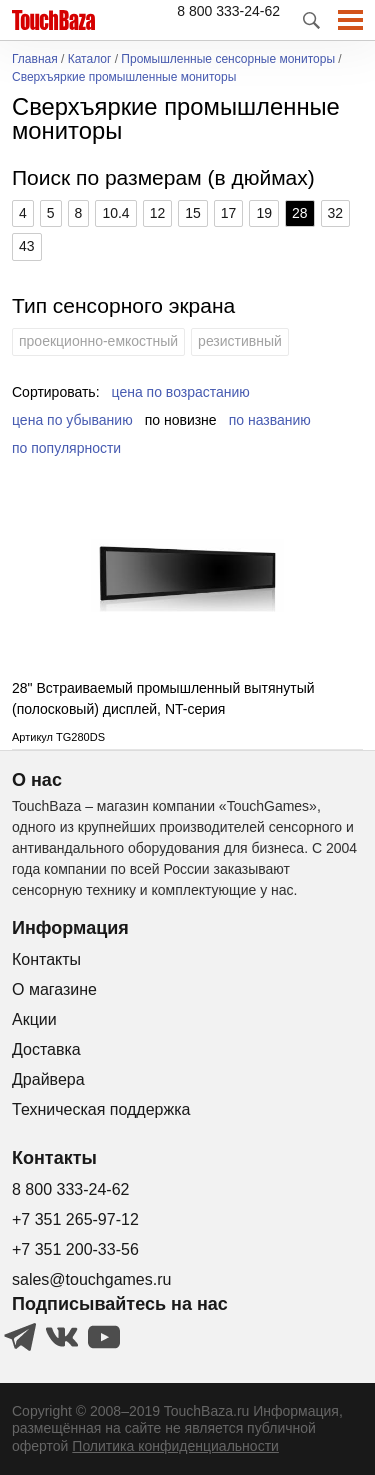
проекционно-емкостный (98, 341)
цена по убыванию (72, 420)
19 (264, 213)
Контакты (46, 959)
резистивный (240, 341)
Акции (34, 1019)
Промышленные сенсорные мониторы (228, 59)
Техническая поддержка (101, 1109)
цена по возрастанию (181, 392)
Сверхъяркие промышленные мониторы (124, 77)
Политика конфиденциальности (175, 1446)
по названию (270, 420)
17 (229, 213)
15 (193, 213)
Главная (35, 59)
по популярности (66, 448)
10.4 (115, 213)
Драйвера (48, 1079)
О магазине (54, 989)
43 (27, 246)
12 (158, 213)
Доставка (46, 1049)
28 (300, 213)
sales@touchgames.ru (91, 1279)
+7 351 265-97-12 (75, 1219)
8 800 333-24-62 (228, 11)
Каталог (90, 59)
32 (336, 213)
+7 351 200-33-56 (75, 1249)
